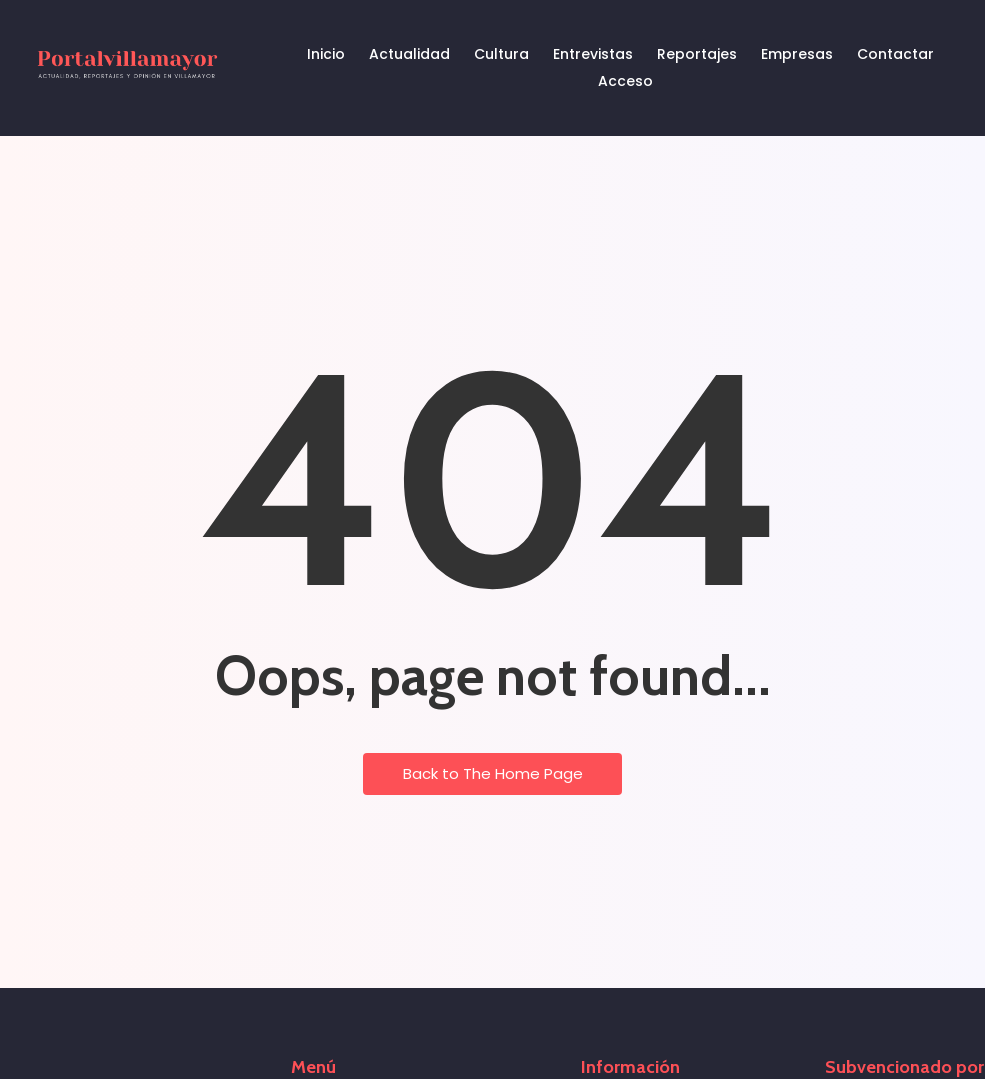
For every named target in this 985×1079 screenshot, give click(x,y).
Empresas (797, 54)
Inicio (326, 54)
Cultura (501, 54)
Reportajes (697, 54)
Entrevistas (593, 54)
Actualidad (409, 54)
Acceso (625, 81)
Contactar (895, 54)
